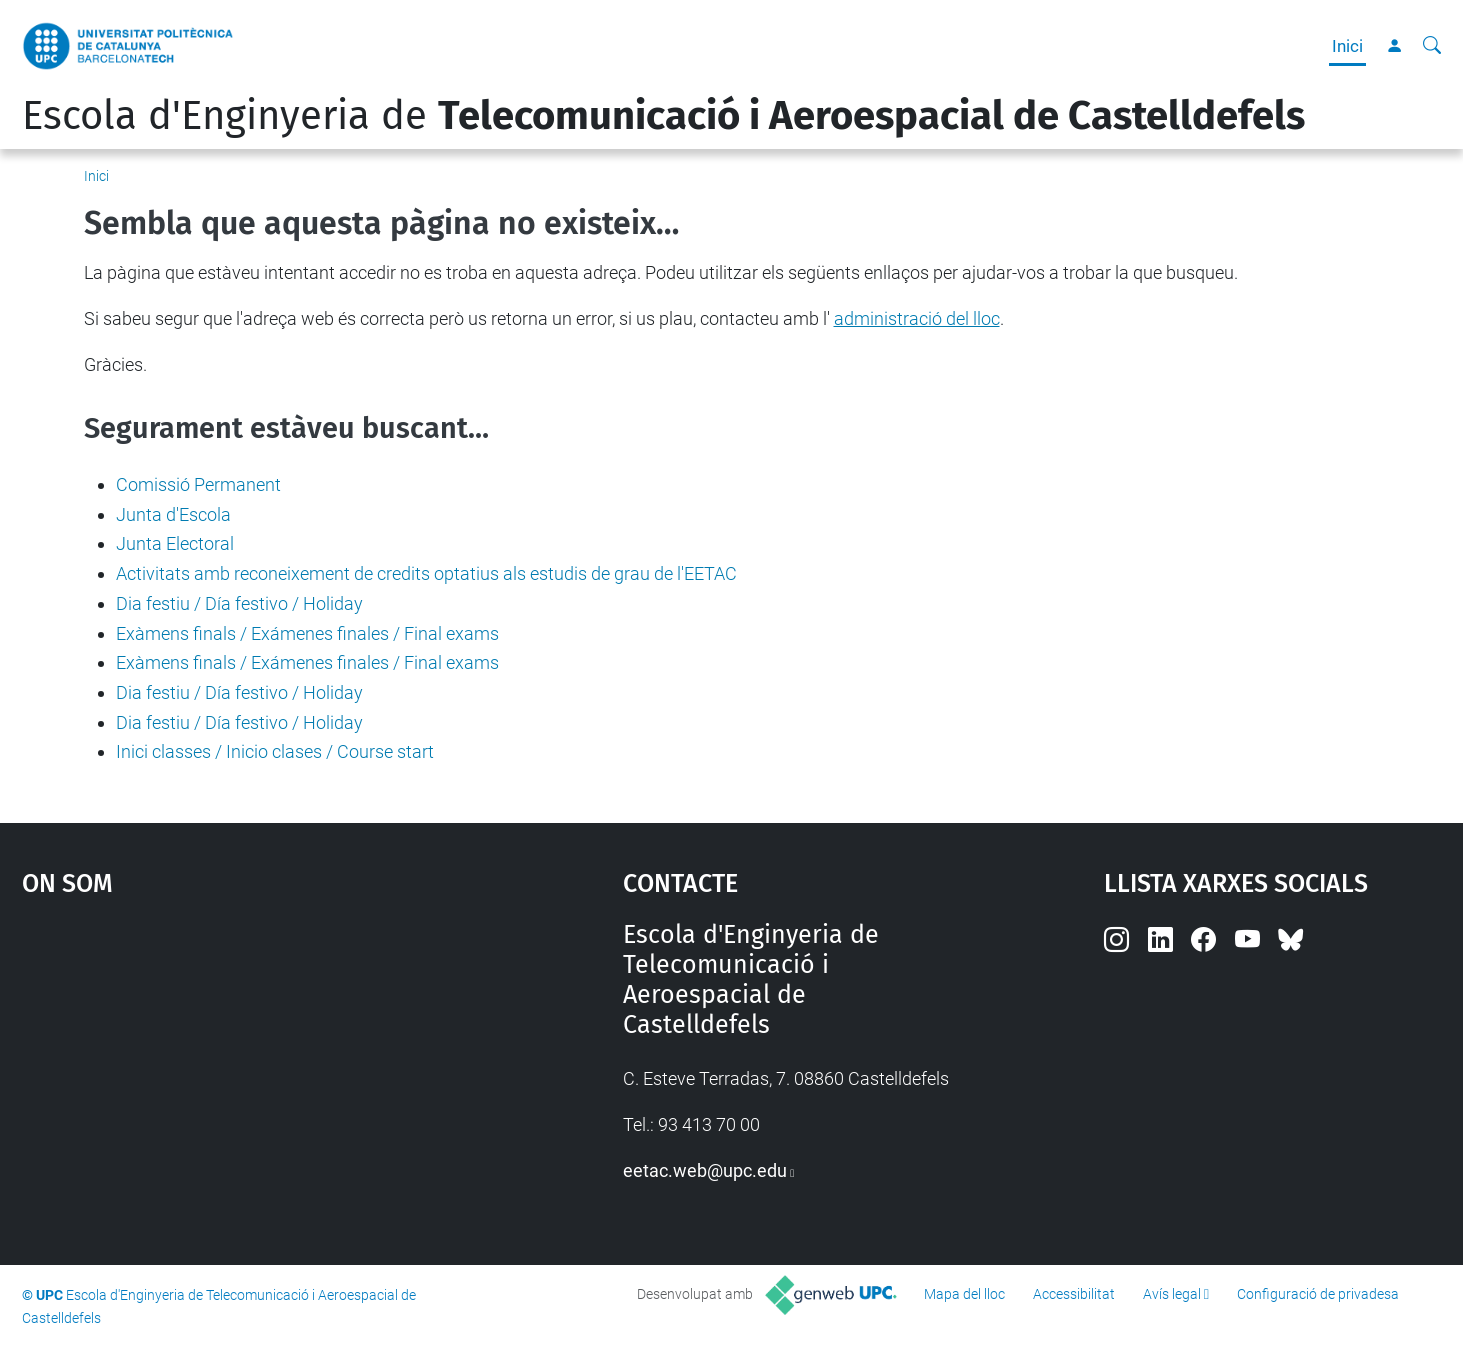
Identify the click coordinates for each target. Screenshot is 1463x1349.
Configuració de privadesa (1318, 1294)
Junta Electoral (175, 543)
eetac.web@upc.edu (705, 1170)
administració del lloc (917, 318)
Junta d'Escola (173, 514)
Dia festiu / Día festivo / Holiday (239, 603)
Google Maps (250, 1070)
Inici (1347, 46)
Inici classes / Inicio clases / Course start (275, 751)
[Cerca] (1432, 46)
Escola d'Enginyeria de (663, 116)
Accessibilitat (1074, 1294)
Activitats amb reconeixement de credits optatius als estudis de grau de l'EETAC (426, 573)
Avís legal (1172, 1294)
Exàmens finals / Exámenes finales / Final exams (307, 633)
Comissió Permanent (198, 484)
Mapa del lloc (964, 1294)
